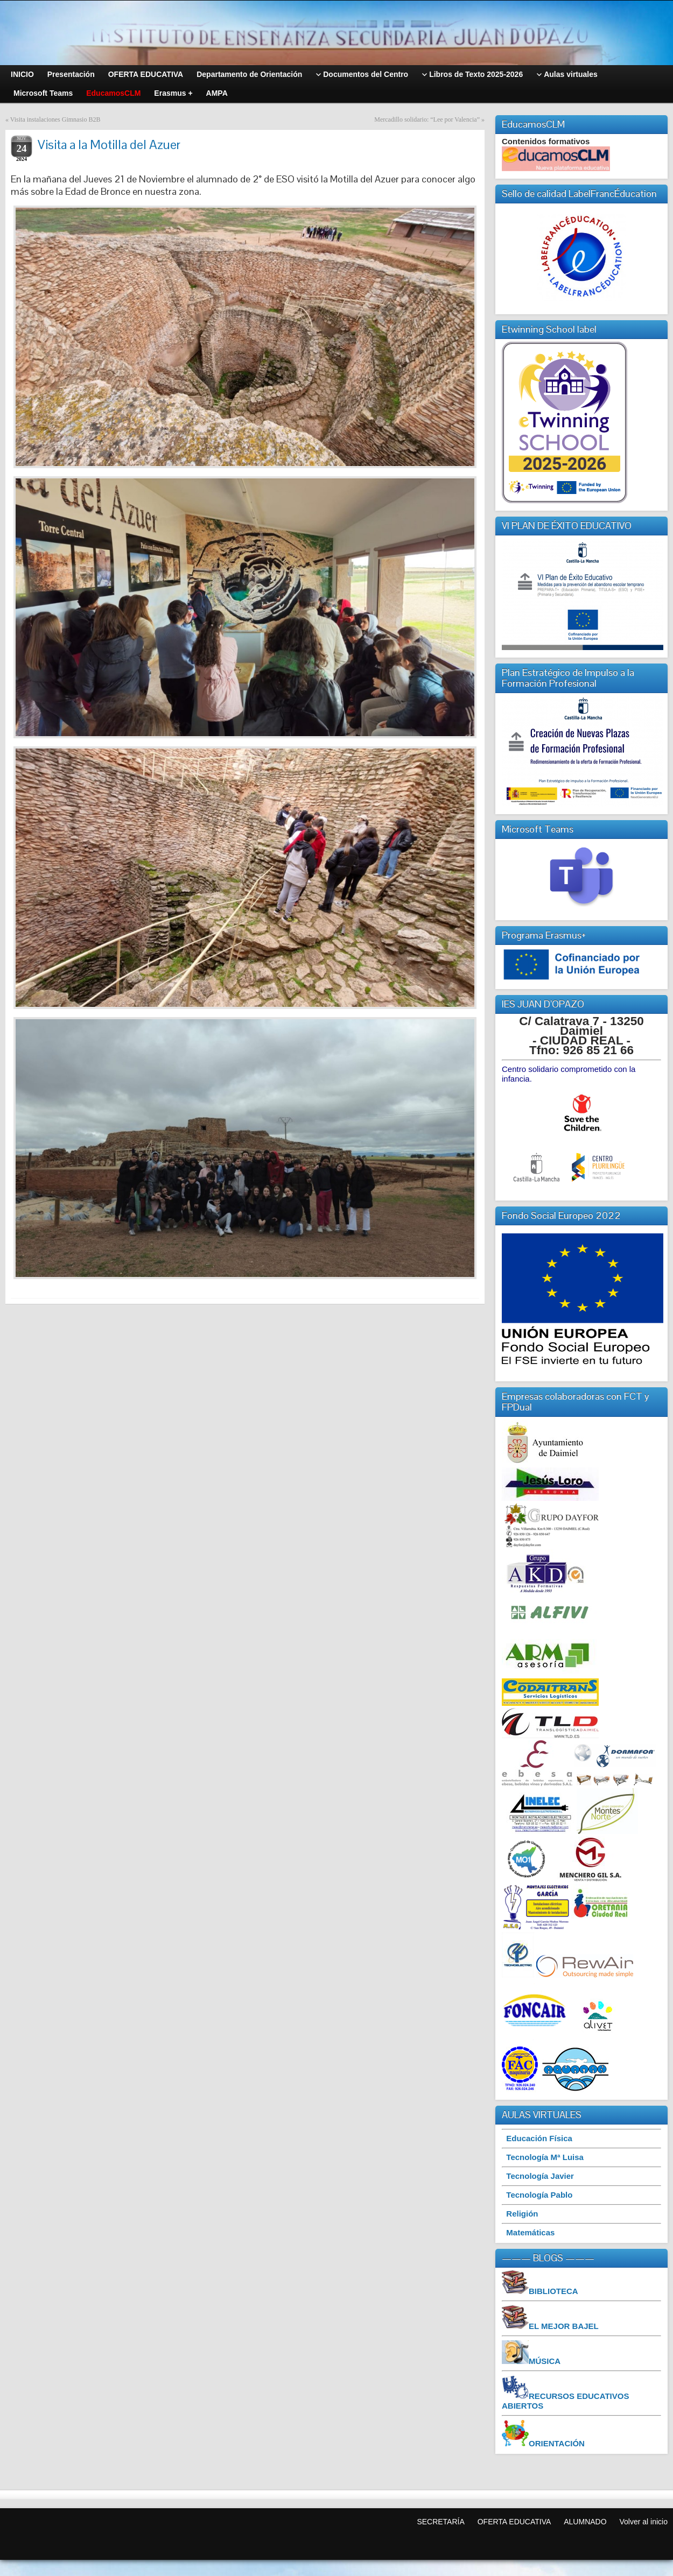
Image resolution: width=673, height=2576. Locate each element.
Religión (522, 2213)
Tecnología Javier (540, 2175)
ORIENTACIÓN (557, 2443)
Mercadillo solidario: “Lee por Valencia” (427, 119)
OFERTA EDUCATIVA (514, 2521)
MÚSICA (544, 2361)
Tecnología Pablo (539, 2194)
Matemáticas (530, 2232)
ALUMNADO (585, 2521)
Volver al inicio (644, 2521)
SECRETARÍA (440, 2521)
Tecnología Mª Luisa (545, 2157)
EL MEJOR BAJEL (564, 2326)
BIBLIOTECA (553, 2291)
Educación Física (539, 2138)
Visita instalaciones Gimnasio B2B (55, 119)
